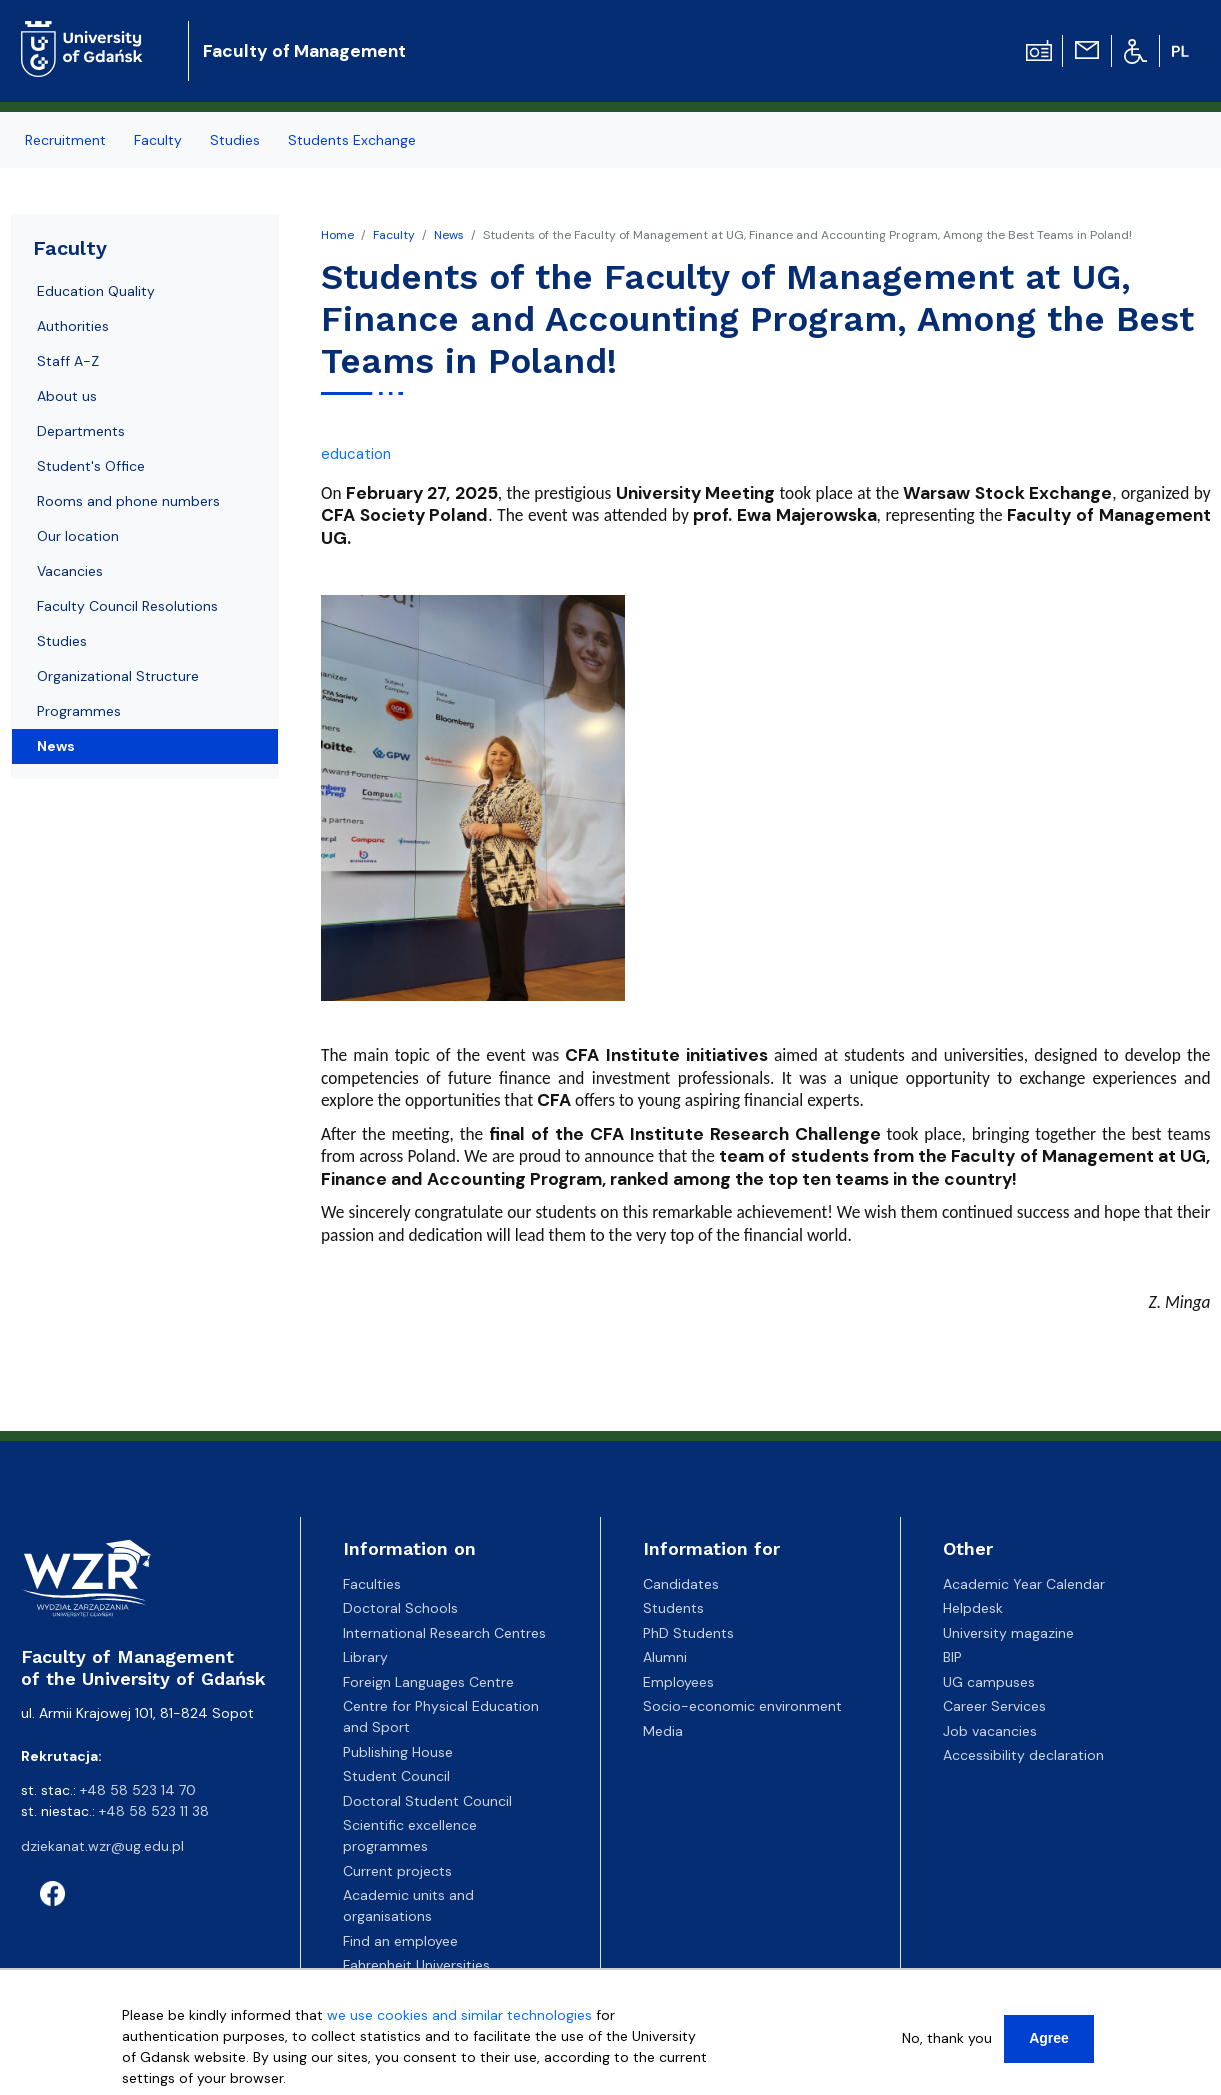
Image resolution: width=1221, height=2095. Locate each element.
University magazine (1008, 1633)
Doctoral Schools (400, 1608)
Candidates (681, 1584)
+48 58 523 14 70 (138, 1790)
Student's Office (91, 466)
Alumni (665, 1657)
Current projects (397, 1871)
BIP (952, 1657)
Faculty (394, 235)
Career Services (994, 1706)
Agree (1049, 2043)
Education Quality (96, 291)
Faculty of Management (304, 51)
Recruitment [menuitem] (65, 140)
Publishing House (398, 1752)
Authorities (73, 326)
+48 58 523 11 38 (154, 1811)
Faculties (372, 1584)
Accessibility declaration (1023, 1755)
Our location (78, 536)
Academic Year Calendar (1024, 1584)
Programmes (79, 711)
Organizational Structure (118, 676)
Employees (678, 1682)
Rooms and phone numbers (128, 501)
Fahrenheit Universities (416, 1965)
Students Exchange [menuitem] (352, 140)
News (449, 235)
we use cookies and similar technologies (459, 2020)
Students (673, 1608)
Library (365, 1657)
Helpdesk (973, 1608)
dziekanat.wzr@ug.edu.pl (102, 1846)
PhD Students (688, 1633)
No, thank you (947, 2043)
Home (337, 235)
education (356, 454)
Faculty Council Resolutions (127, 606)
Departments (81, 431)
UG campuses (989, 1682)
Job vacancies (990, 1731)
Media (663, 1731)
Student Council (396, 1776)
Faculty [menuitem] (158, 140)
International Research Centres (444, 1633)
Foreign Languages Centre (428, 1682)
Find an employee (400, 1941)
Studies (62, 641)
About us (67, 396)
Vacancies (70, 571)
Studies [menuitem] (235, 140)
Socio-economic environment (742, 1706)
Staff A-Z (68, 361)
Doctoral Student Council (427, 1801)
